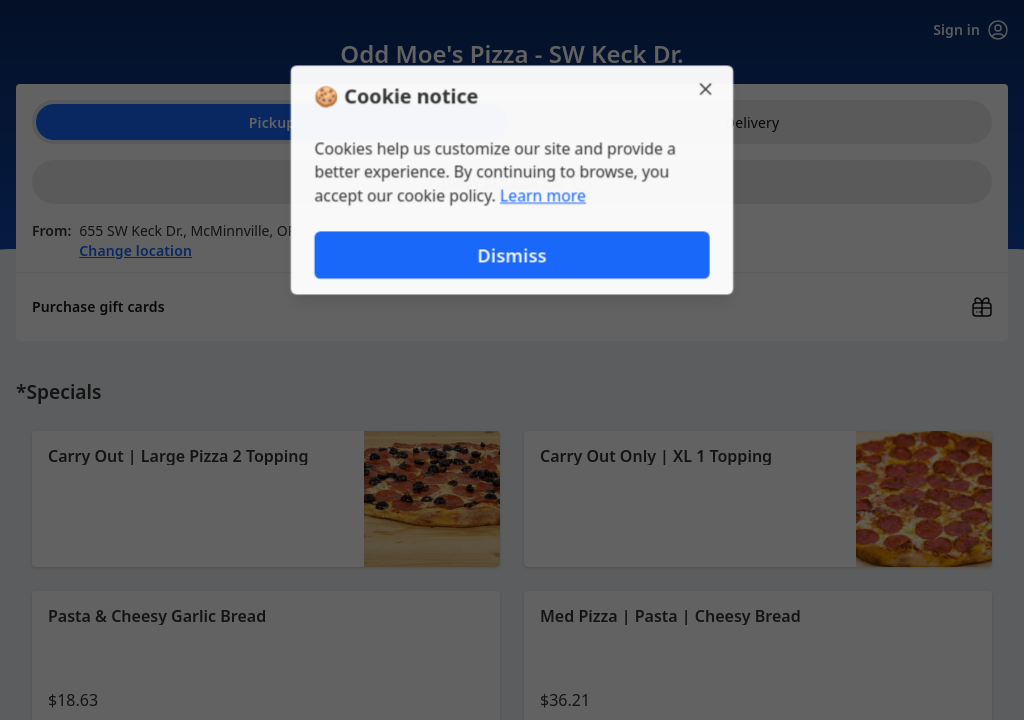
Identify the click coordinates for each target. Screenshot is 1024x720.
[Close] (708, 88)
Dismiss (512, 255)
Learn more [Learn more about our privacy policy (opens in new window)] (543, 196)
